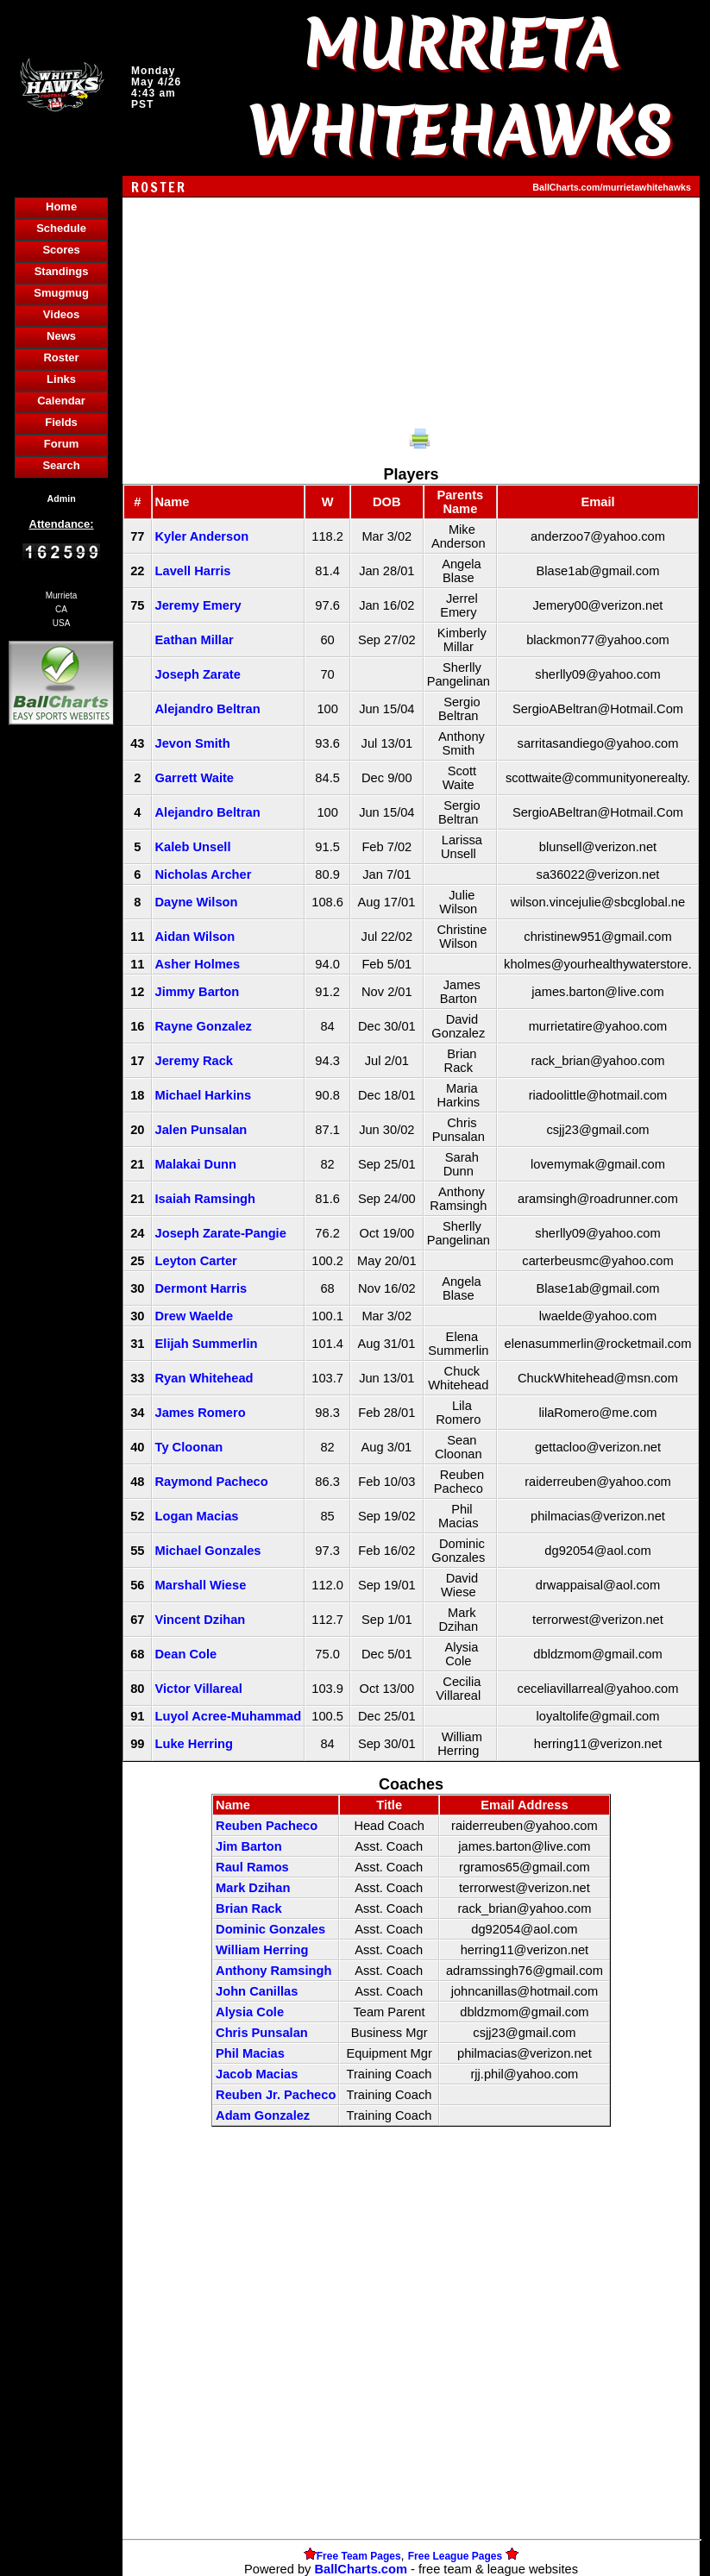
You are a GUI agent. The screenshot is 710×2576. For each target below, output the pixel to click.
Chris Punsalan (262, 2033)
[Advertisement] (61, 1026)
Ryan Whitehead (204, 1378)
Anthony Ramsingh (273, 1970)
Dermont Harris (201, 1288)
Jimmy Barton (197, 992)
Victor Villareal (198, 1688)
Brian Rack (249, 1908)
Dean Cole (186, 1654)
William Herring (262, 1950)
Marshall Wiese (201, 1585)
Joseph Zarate (198, 674)
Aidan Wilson (195, 936)
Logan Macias (197, 1516)
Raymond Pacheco (211, 1482)
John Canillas (257, 1991)
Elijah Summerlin (206, 1344)
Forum (61, 443)
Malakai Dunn (195, 1164)
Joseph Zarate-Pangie (220, 1233)
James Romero (200, 1413)
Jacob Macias (257, 2074)
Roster (61, 357)
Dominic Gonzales (270, 1929)
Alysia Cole (250, 2012)
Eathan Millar (194, 640)
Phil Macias (250, 2053)
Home (61, 206)
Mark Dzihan (253, 1888)
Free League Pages (455, 2556)
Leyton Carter (196, 1261)
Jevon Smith (192, 743)
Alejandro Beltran (208, 709)
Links (61, 379)
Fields (61, 422)
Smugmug (61, 292)
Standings (62, 271)
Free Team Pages (359, 2556)
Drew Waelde (194, 1316)
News (61, 335)
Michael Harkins (203, 1095)
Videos (61, 314)
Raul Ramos (252, 1867)
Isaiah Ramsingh (205, 1199)
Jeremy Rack (194, 1061)
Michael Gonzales (208, 1551)
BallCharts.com (360, 2569)
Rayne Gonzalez (203, 1026)
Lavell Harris (193, 571)
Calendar (61, 400)
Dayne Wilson (196, 902)
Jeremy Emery (198, 605)
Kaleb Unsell (193, 847)
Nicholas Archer (203, 874)
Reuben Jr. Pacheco (276, 2095)
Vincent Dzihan (200, 1619)
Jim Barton (249, 1846)
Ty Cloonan (189, 1447)
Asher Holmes (198, 964)
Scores (60, 249)
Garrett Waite (195, 778)
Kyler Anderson (202, 536)
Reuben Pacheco (266, 1826)
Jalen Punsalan (201, 1130)
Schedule (61, 228)
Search (60, 465)
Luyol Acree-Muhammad (228, 1716)
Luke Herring (194, 1744)
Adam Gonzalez (263, 2115)
